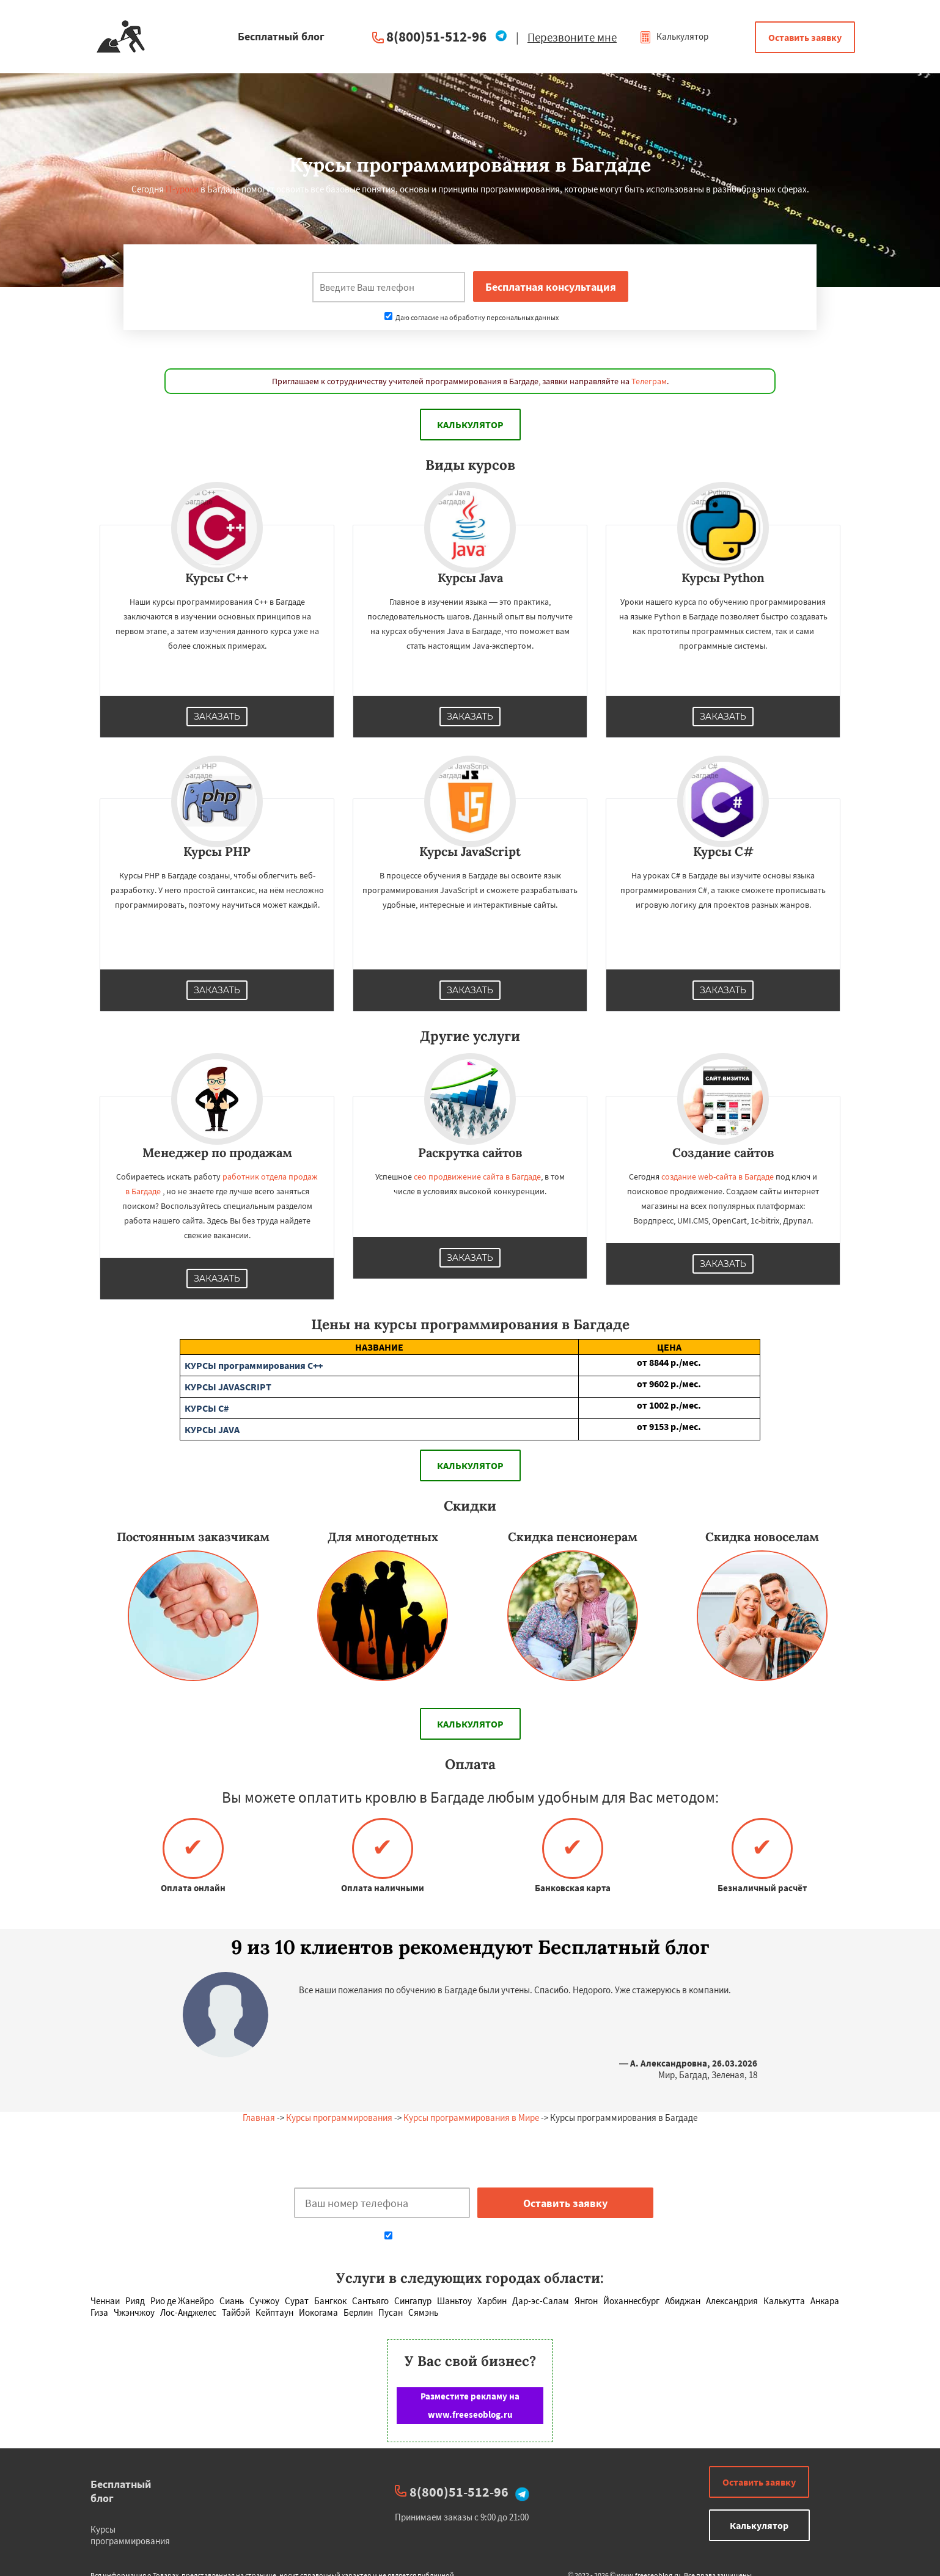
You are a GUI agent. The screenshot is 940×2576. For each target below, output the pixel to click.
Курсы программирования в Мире (471, 2117)
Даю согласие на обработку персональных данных (471, 317)
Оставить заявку (805, 37)
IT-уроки (182, 189)
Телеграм (649, 381)
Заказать (217, 716)
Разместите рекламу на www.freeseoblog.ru (470, 2405)
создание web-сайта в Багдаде (717, 1176)
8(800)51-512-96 (436, 36)
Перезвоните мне (572, 37)
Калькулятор (673, 36)
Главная (259, 2117)
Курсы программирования (339, 2117)
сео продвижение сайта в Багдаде (477, 1176)
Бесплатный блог (121, 2491)
